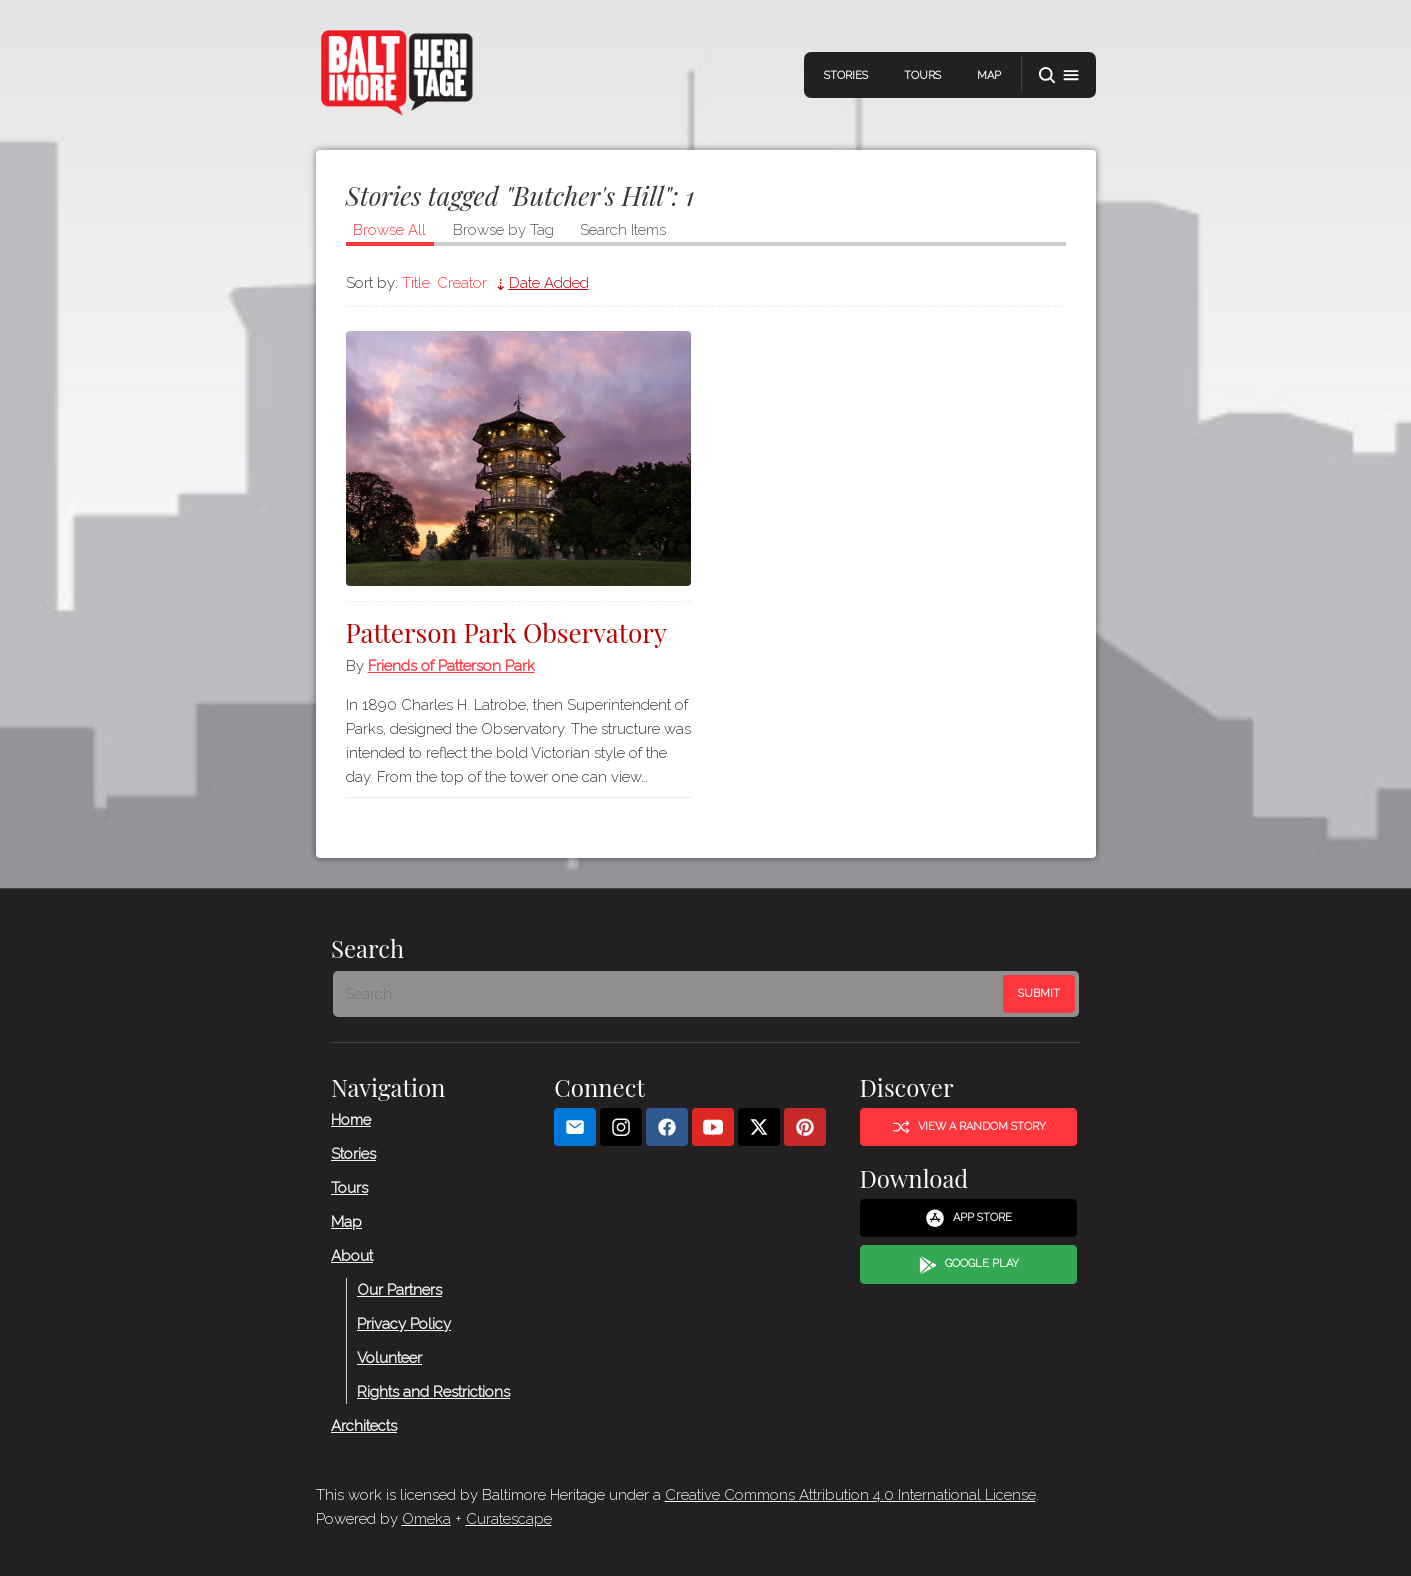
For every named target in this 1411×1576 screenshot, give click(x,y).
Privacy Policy (404, 1324)
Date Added (549, 283)
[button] (1059, 75)
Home (351, 1120)
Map (989, 75)
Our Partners (399, 1290)
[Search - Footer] (670, 994)
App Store (968, 1218)
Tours (922, 75)
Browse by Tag (503, 230)
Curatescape (509, 1519)
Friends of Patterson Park (451, 666)
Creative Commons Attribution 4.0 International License (850, 1495)
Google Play (968, 1265)
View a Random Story (968, 1127)
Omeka (426, 1519)
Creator (462, 283)
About (352, 1256)
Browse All (389, 230)
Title (416, 283)
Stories (846, 75)
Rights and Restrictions (433, 1392)
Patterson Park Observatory (506, 632)
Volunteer (389, 1358)
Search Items (623, 230)
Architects (364, 1426)
